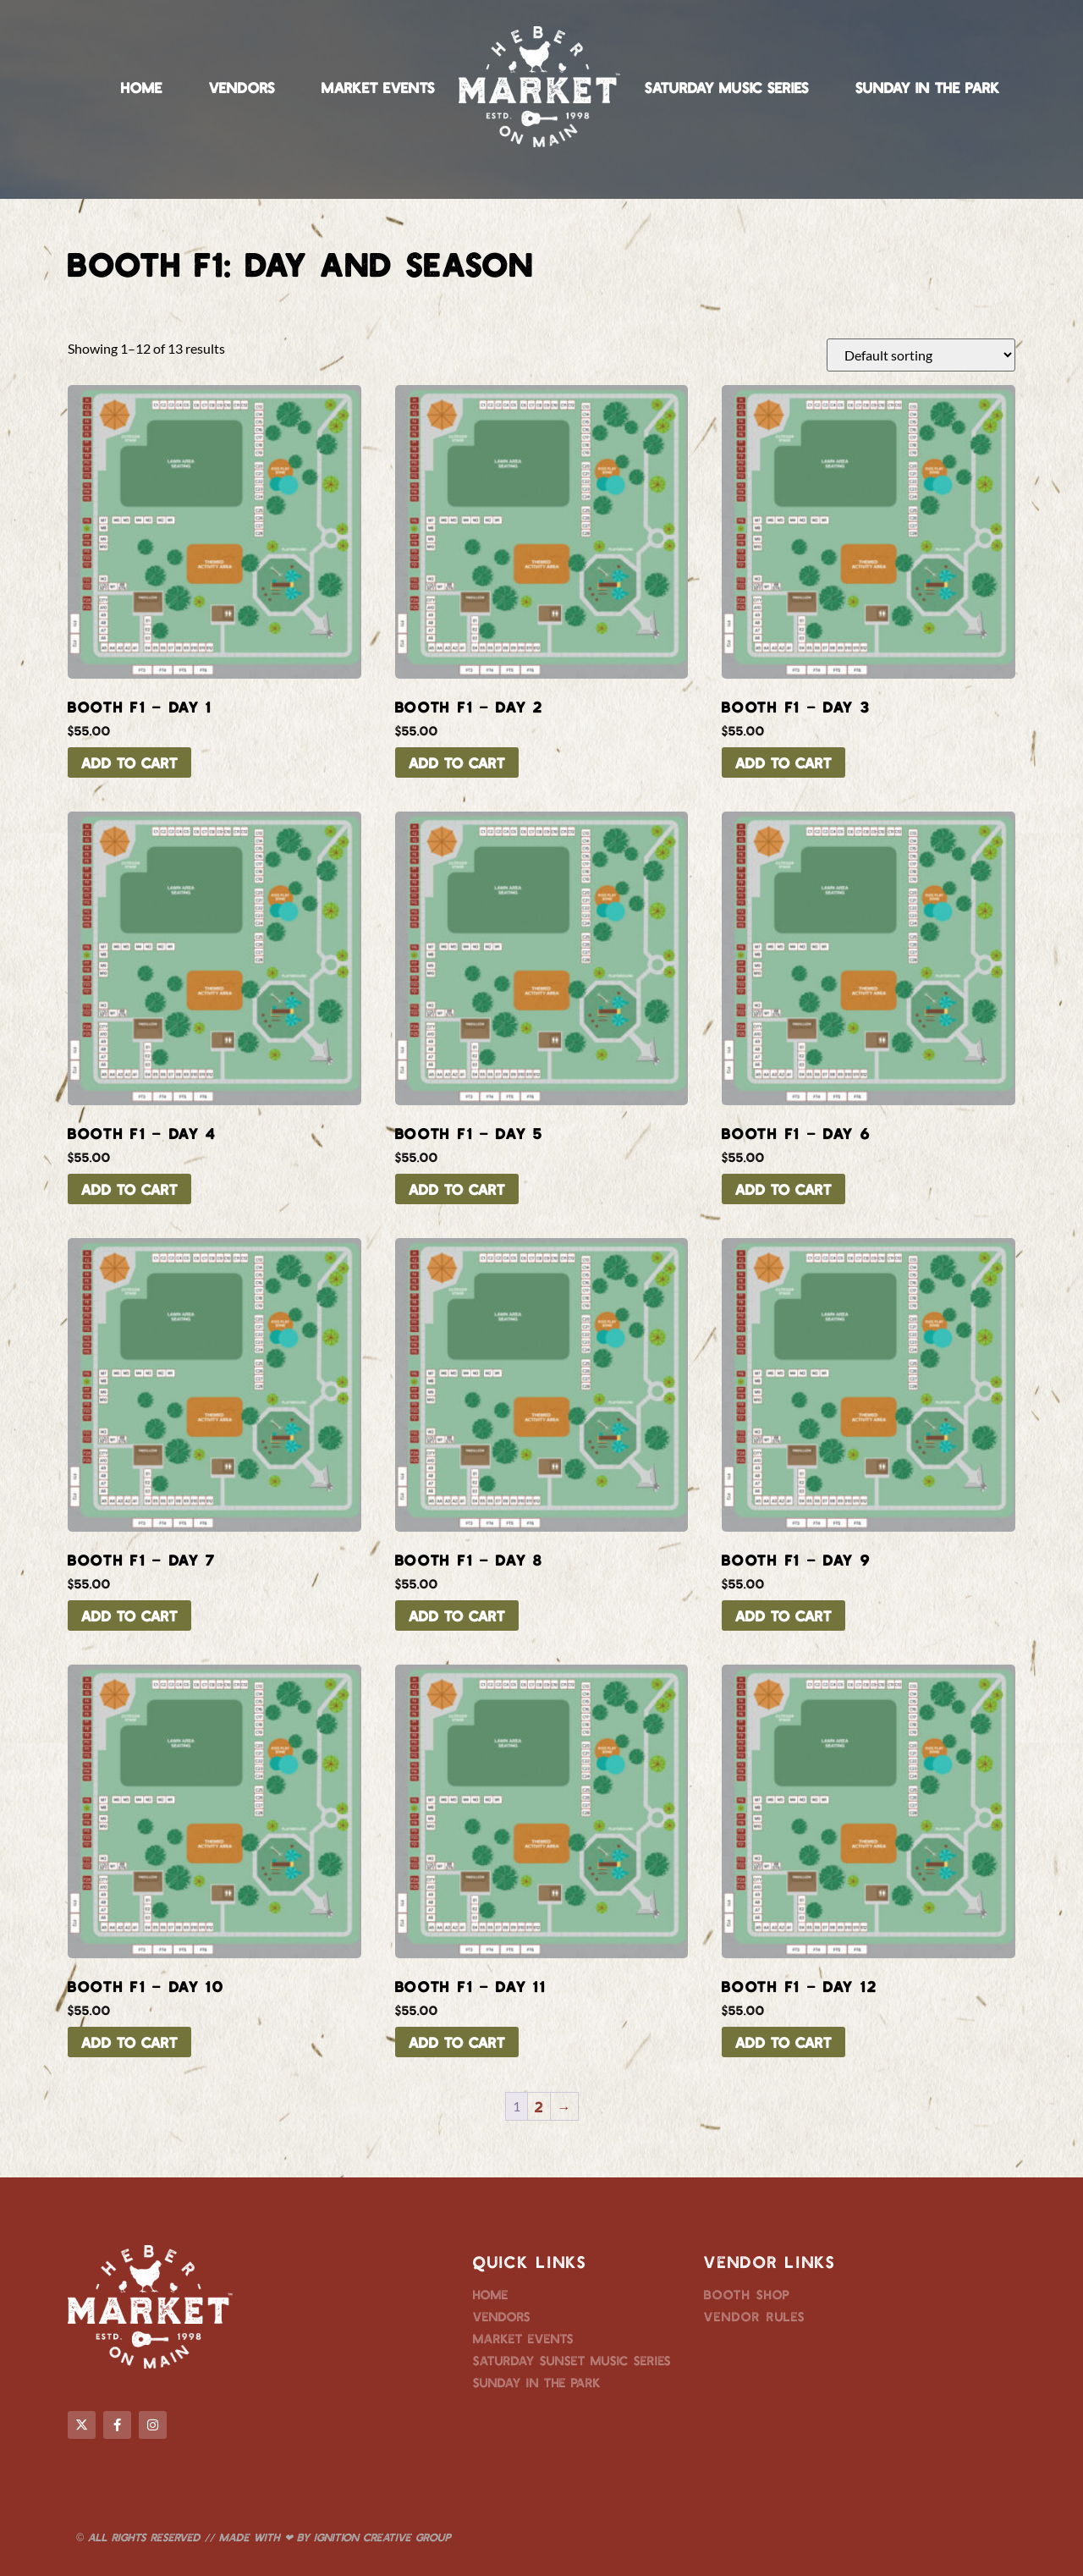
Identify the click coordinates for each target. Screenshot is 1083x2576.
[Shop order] (921, 355)
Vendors (242, 87)
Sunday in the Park (927, 87)
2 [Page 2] (539, 2106)
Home (141, 87)
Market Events (378, 87)
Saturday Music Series (727, 87)
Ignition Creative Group (382, 2537)
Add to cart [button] (129, 762)
